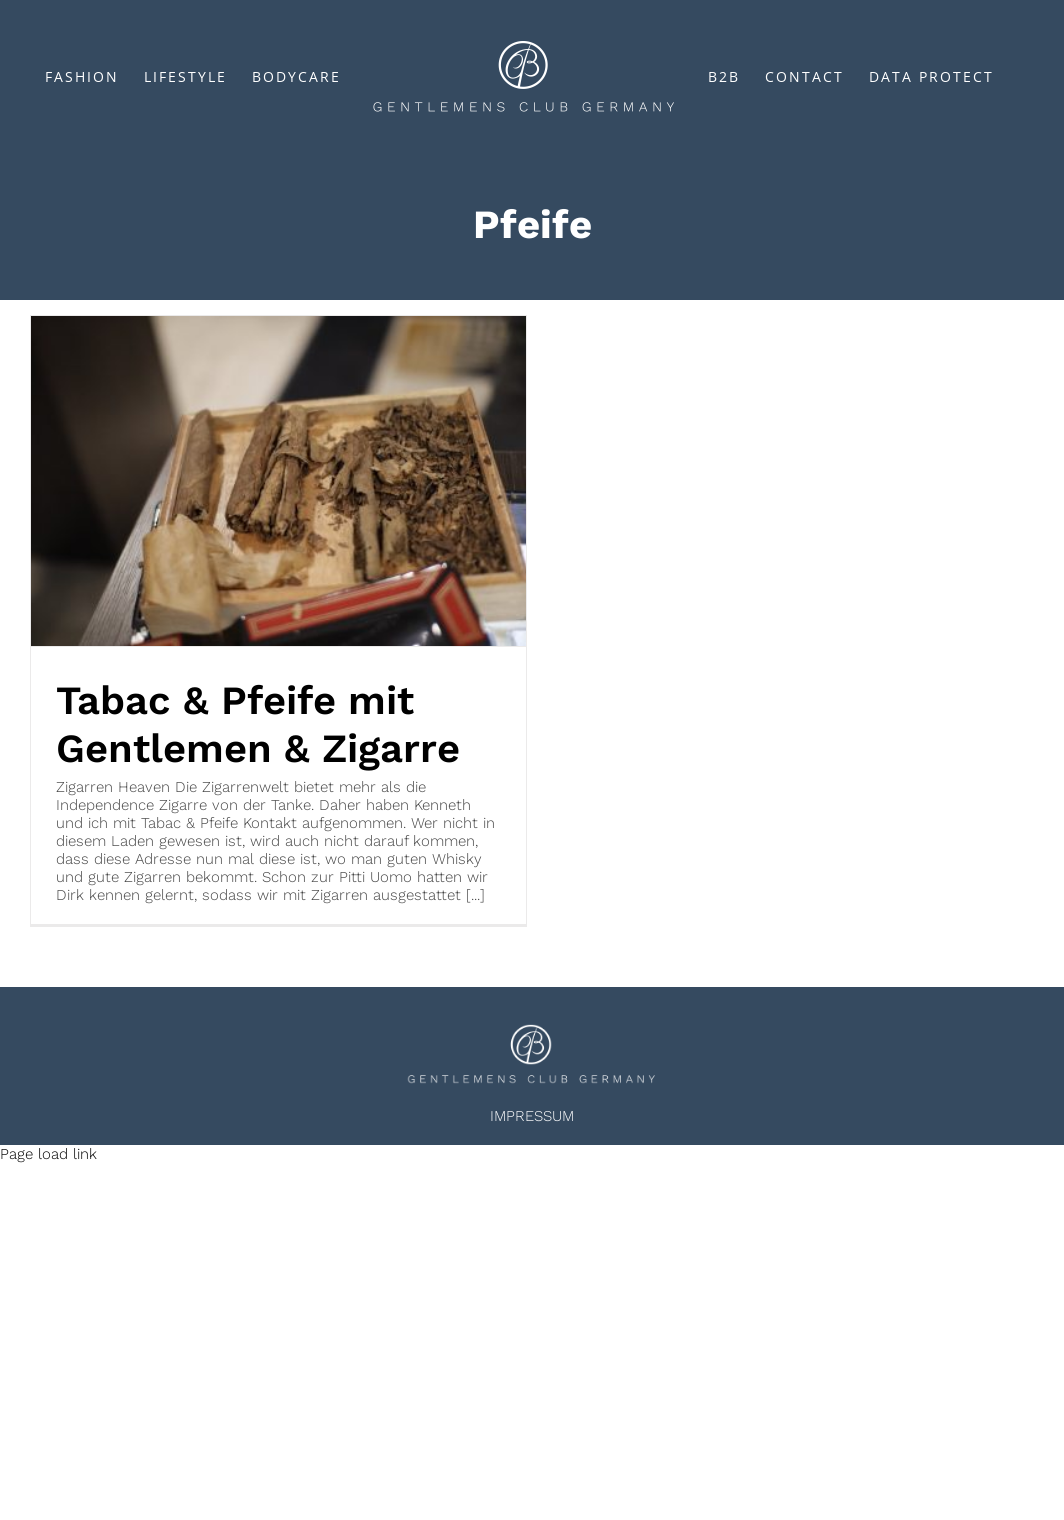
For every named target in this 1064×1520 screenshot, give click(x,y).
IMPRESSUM (532, 1116)
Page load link (48, 1154)
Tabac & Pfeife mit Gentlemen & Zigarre (258, 724)
